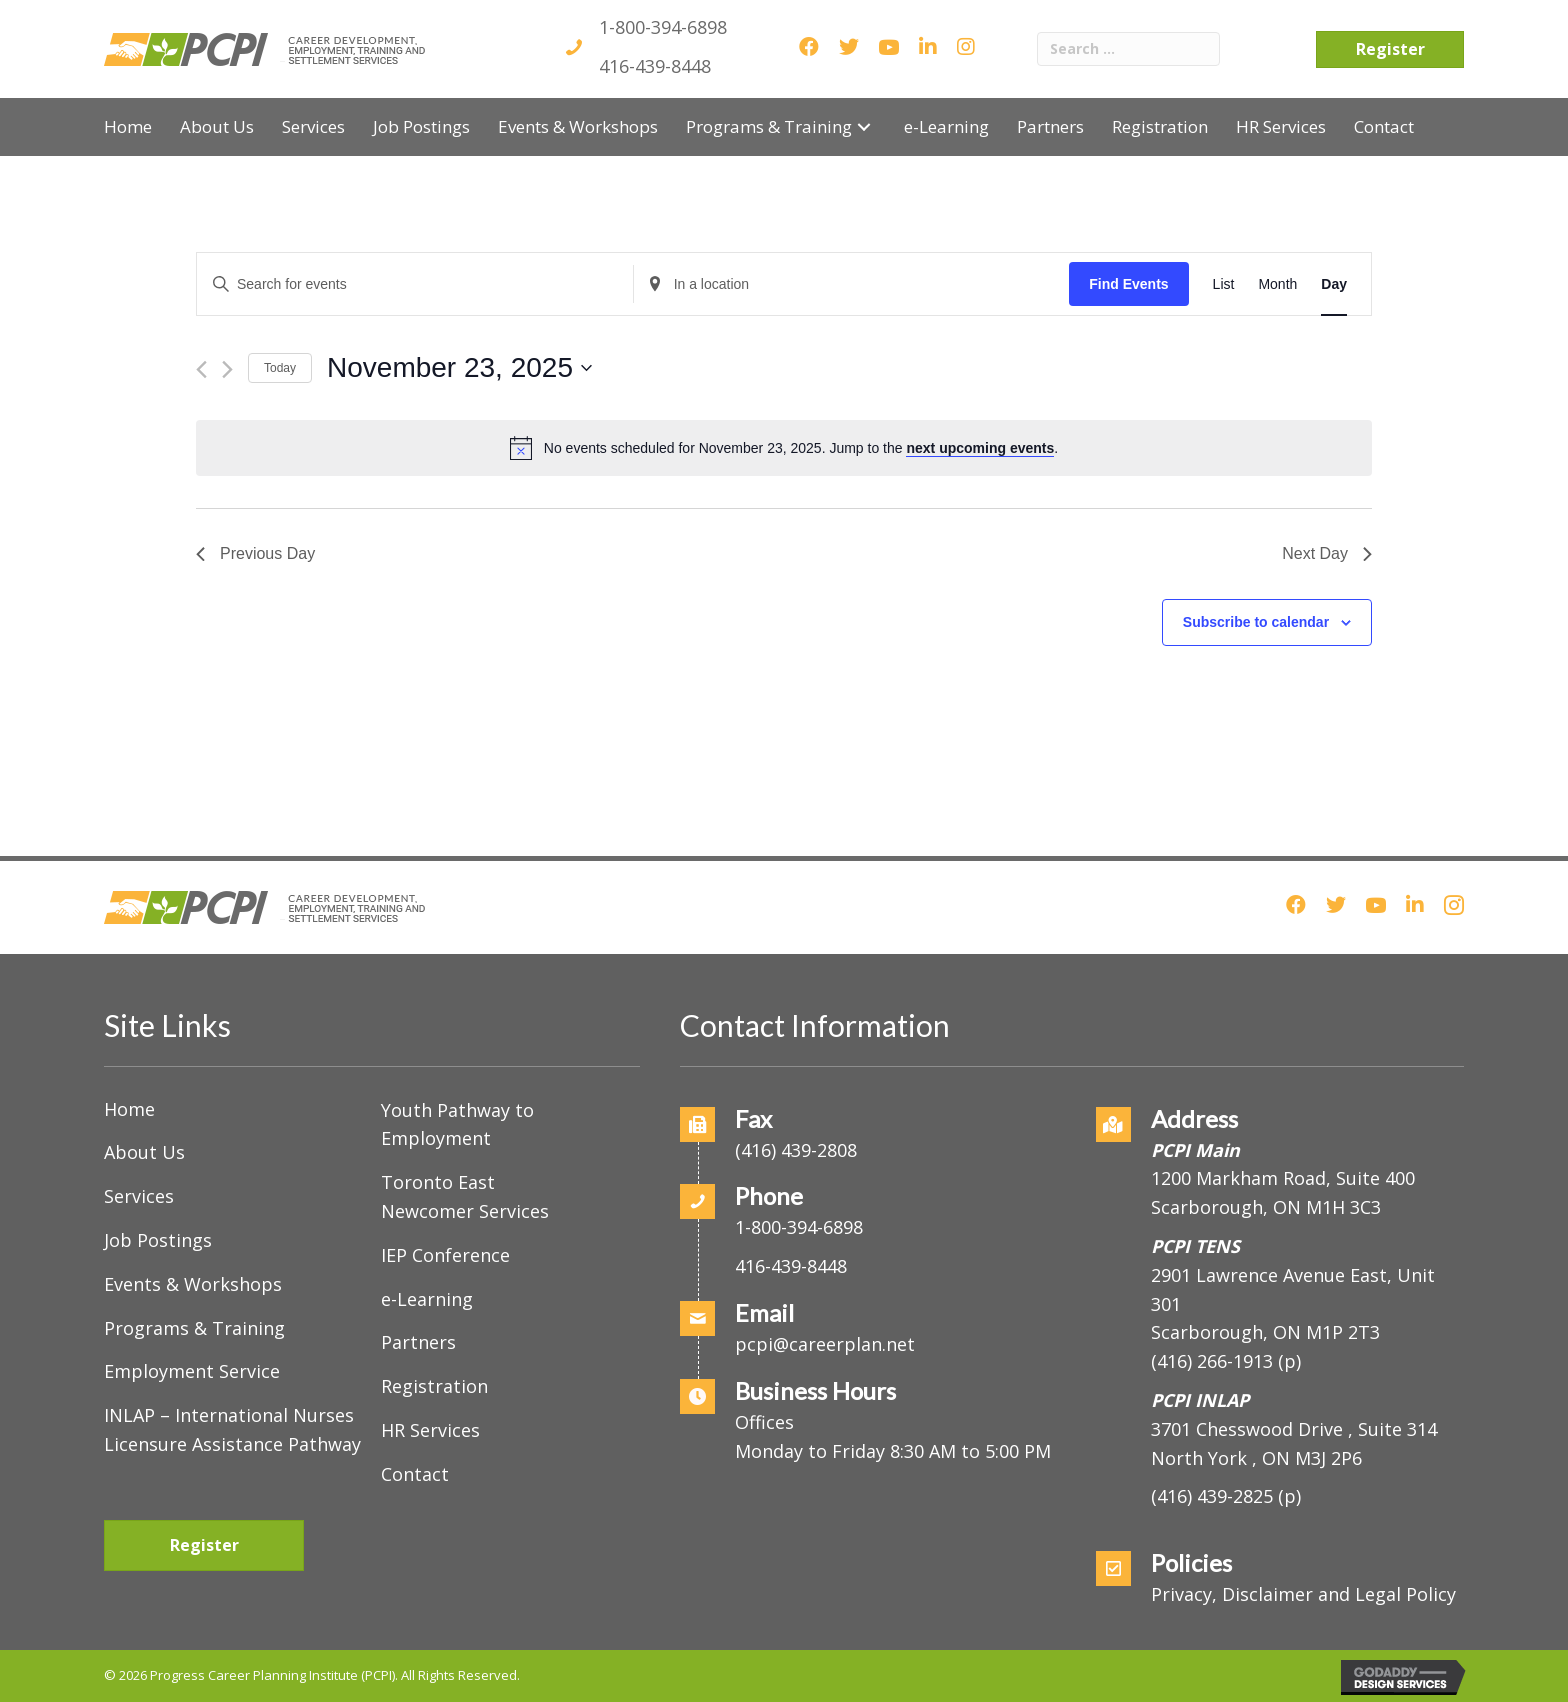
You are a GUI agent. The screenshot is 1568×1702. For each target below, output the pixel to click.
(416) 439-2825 (1212, 1496)
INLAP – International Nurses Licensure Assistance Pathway (232, 1429)
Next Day (1327, 553)
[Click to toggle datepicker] (459, 368)
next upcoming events (980, 448)
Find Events (1128, 284)
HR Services (430, 1430)
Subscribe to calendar (1256, 622)
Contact (415, 1474)
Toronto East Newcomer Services (465, 1196)
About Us (144, 1152)
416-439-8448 (655, 66)
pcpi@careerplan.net (825, 1344)
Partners (418, 1342)
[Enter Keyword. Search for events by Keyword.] (415, 284)
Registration (434, 1386)
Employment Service (192, 1371)
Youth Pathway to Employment (457, 1124)
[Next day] (227, 369)
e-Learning (427, 1299)
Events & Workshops (193, 1284)
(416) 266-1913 (1212, 1361)
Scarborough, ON (1265, 1332)
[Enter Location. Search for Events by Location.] (852, 284)
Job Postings (158, 1240)
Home (129, 1109)
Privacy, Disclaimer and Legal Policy (1303, 1594)
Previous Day (255, 553)
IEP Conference (445, 1255)
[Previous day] (201, 369)
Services (139, 1196)
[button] (864, 126)
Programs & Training (194, 1328)
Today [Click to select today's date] (280, 368)
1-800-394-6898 (663, 27)
